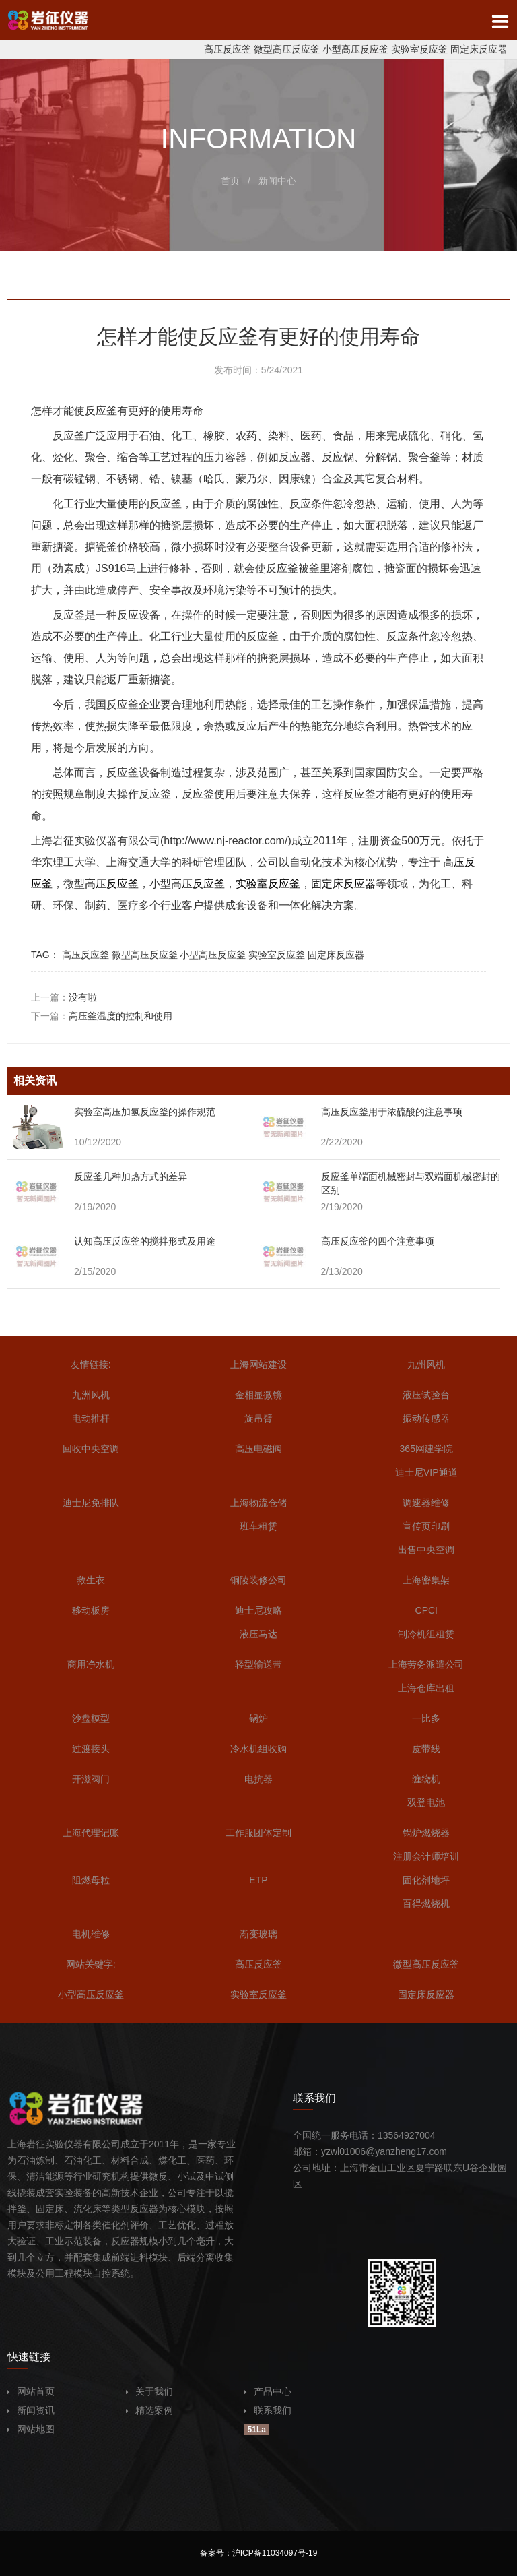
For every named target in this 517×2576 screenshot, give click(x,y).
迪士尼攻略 (258, 1610)
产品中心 (267, 2391)
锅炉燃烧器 (426, 1832)
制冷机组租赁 (426, 1634)
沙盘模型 (91, 1718)
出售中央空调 (426, 1549)
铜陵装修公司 (258, 1580)
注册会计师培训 (426, 1856)
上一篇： (64, 997)
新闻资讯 (31, 2410)
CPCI (426, 1610)
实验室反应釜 (419, 49)
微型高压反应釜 (287, 49)
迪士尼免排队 (91, 1502)
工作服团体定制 (258, 1832)
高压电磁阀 (258, 1448)
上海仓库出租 (426, 1688)
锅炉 (258, 1718)
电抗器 (258, 1778)
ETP (258, 1880)
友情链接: (91, 1364)
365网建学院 (426, 1448)
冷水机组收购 (258, 1748)
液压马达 (258, 1634)
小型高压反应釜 (355, 49)
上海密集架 (426, 1580)
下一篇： (101, 1016)
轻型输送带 (258, 1664)
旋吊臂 (258, 1418)
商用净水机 (90, 1664)
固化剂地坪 (426, 1880)
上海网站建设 (258, 1364)
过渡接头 (91, 1748)
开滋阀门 (91, 1778)
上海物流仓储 (258, 1502)
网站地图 (31, 2429)
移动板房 (91, 1610)
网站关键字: (91, 1964)
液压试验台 (426, 1394)
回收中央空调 (91, 1448)
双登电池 (426, 1802)
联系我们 (267, 2410)
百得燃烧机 (426, 1903)
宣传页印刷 (426, 1526)
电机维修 (91, 1933)
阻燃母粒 (91, 1880)
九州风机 (426, 1364)
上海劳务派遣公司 (426, 1664)
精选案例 (149, 2410)
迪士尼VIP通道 (426, 1472)
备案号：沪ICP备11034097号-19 (259, 2553)
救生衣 (91, 1580)
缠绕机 (426, 1778)
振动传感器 (426, 1418)
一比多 (426, 1718)
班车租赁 (258, 1526)
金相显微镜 (258, 1394)
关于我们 (149, 2391)
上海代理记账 (91, 1832)
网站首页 (31, 2391)
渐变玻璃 (258, 1933)
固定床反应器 (478, 49)
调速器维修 (426, 1502)
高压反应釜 (227, 49)
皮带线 (426, 1748)
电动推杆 (91, 1418)
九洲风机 (91, 1394)
